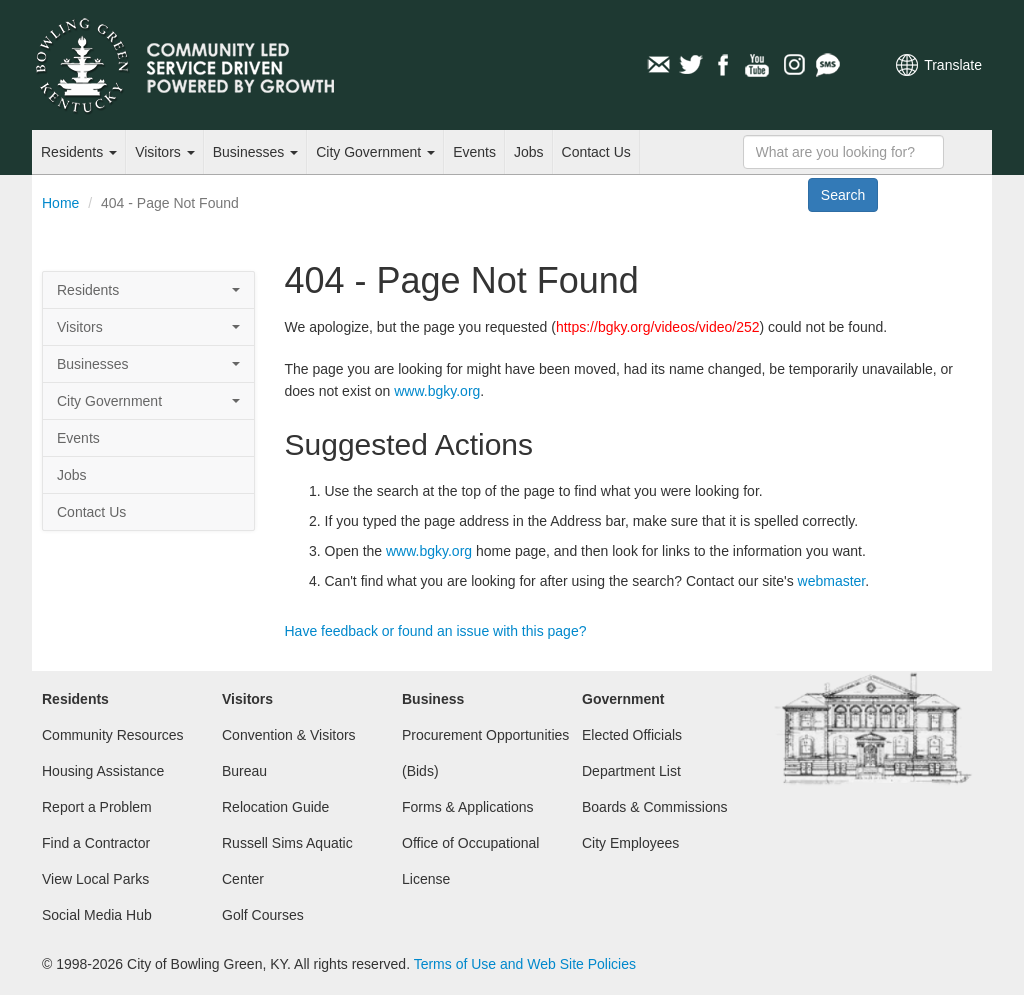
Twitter (691, 65)
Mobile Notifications (827, 65)
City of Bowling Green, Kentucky (207, 65)
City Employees (630, 843)
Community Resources (113, 735)
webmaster (832, 581)
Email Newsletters (658, 65)
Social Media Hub (97, 915)
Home (60, 203)
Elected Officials (632, 735)
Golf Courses (263, 915)
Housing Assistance (103, 771)
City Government (375, 152)
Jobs (529, 152)
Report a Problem (97, 807)
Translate (953, 65)
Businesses (255, 152)
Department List (631, 771)
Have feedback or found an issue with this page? (436, 631)
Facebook (725, 65)
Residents (79, 152)
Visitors (165, 152)
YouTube (759, 65)
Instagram (793, 65)
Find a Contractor (96, 843)
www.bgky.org (437, 391)
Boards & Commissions (655, 807)
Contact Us (596, 152)
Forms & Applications (468, 807)
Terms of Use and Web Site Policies (525, 964)
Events (474, 152)
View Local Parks (95, 879)
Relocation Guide (275, 807)
